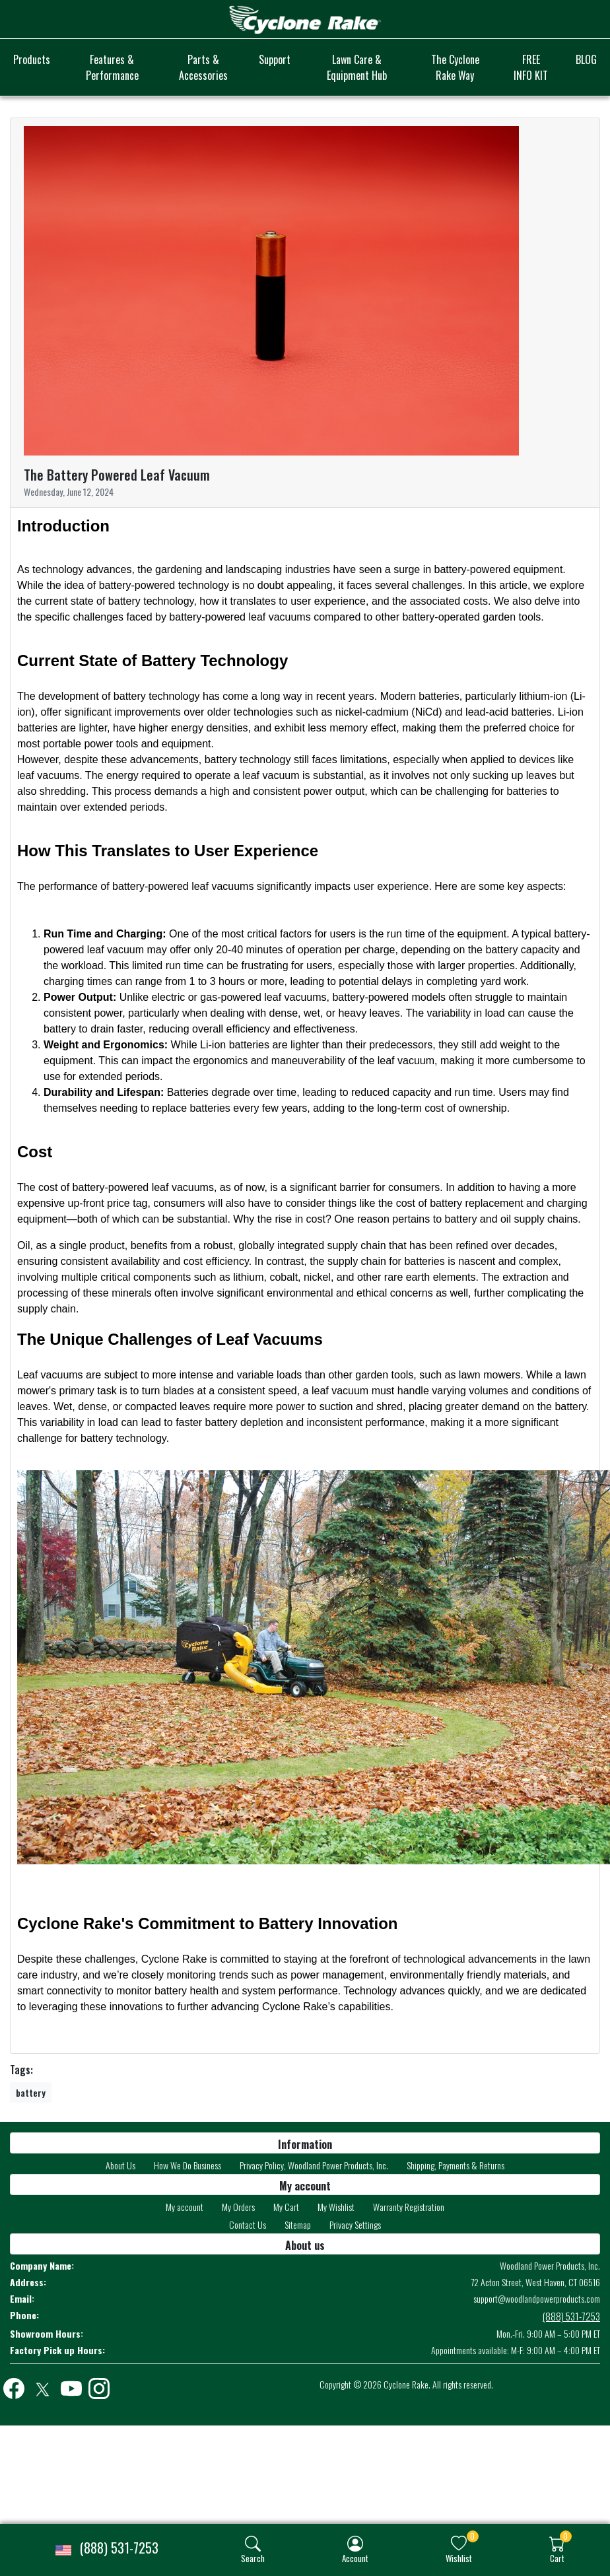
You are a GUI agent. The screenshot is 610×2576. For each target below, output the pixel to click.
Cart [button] (557, 2558)
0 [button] (472, 2536)
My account (184, 2207)
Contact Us (247, 2224)
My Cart (286, 2207)
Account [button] (355, 2558)
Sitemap (298, 2224)
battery (31, 2092)
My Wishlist (336, 2207)
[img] (253, 2544)
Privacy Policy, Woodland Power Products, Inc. (314, 2165)
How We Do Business (187, 2165)
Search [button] (253, 2558)
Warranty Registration (408, 2207)
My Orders (238, 2207)
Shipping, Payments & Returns (455, 2165)
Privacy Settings (355, 2224)
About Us (120, 2165)
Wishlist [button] (459, 2558)
